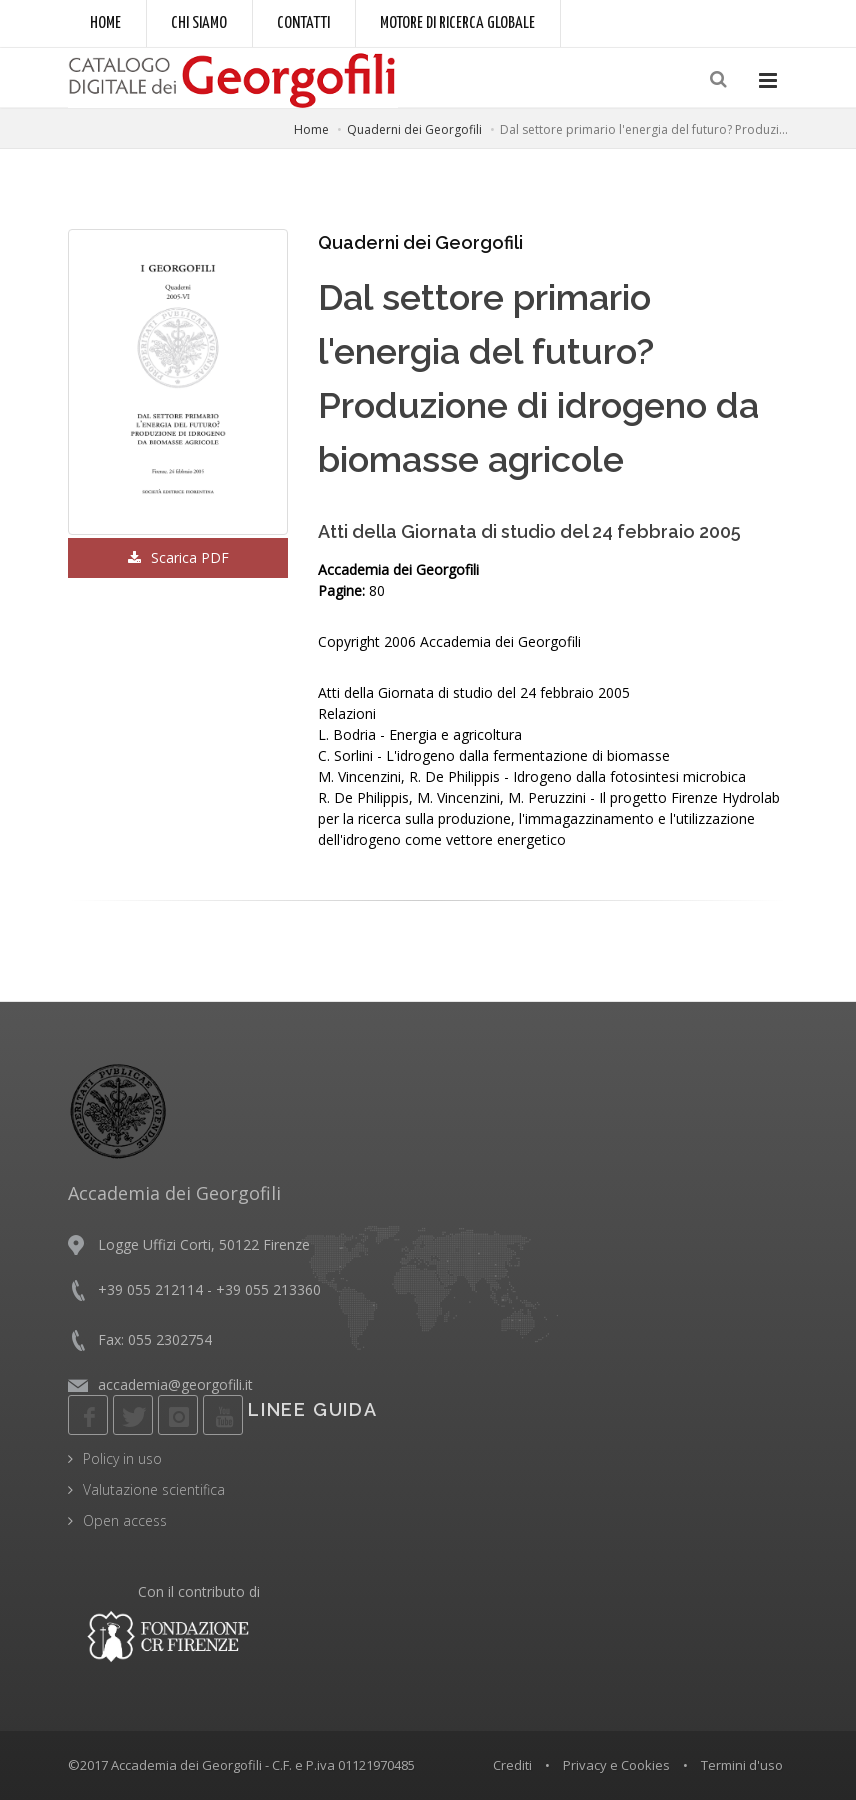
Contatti (303, 23)
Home (105, 23)
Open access (125, 1520)
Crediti (512, 1765)
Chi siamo (199, 23)
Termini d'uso (742, 1765)
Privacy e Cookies (616, 1765)
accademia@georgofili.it (175, 1384)
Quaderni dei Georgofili (414, 129)
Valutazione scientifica (154, 1489)
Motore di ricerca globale (457, 23)
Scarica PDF (178, 557)
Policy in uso (122, 1458)
